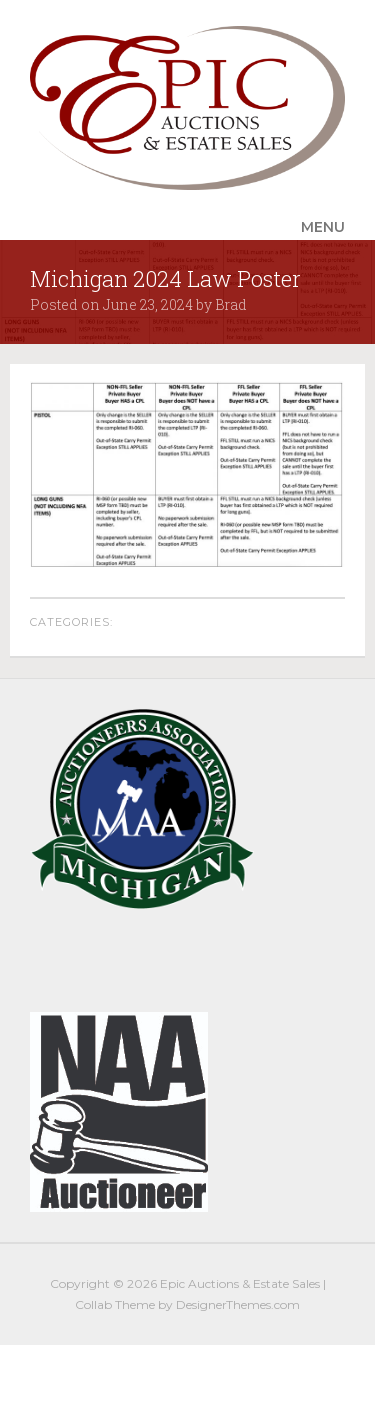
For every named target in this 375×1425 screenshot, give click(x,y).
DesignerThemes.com (238, 1304)
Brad (231, 304)
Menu (323, 227)
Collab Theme (115, 1304)
